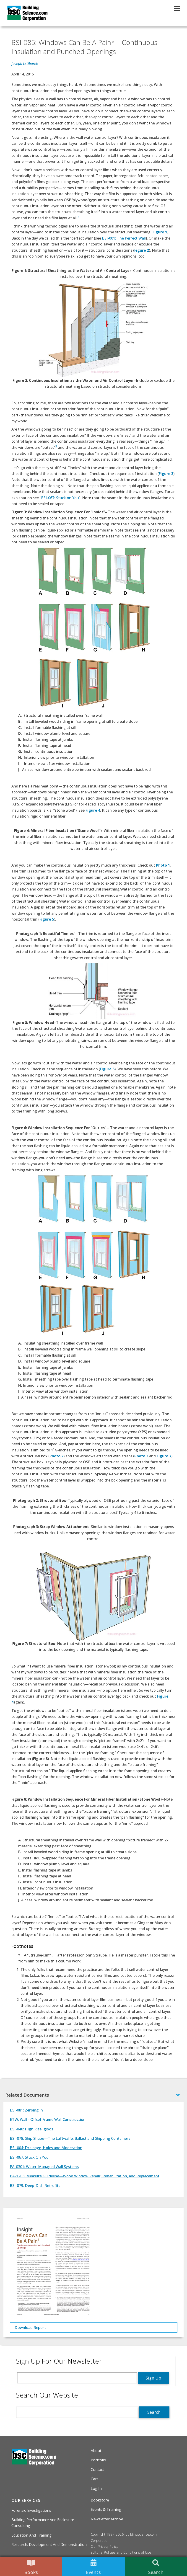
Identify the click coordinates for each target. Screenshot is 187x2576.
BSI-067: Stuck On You (29, 2157)
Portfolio (98, 2459)
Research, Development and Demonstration (49, 2544)
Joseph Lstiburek (24, 63)
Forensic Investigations (31, 2510)
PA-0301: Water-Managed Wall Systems (44, 2166)
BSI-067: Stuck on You (60, 497)
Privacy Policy (108, 2546)
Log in (96, 2488)
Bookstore (100, 2500)
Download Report (30, 2327)
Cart (94, 2478)
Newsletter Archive (107, 2519)
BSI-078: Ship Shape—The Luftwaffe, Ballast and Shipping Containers (70, 2138)
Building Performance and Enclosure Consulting (42, 2522)
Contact (97, 2469)
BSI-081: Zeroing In (26, 2110)
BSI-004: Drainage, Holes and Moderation (46, 2147)
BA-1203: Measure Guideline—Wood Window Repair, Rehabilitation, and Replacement (84, 2176)
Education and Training (31, 2535)
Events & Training (106, 2509)
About (96, 2450)
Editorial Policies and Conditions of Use (121, 2552)
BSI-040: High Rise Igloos (31, 2129)
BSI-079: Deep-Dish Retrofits (35, 2185)
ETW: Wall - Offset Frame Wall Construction (48, 2119)
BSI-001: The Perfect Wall (124, 238)
